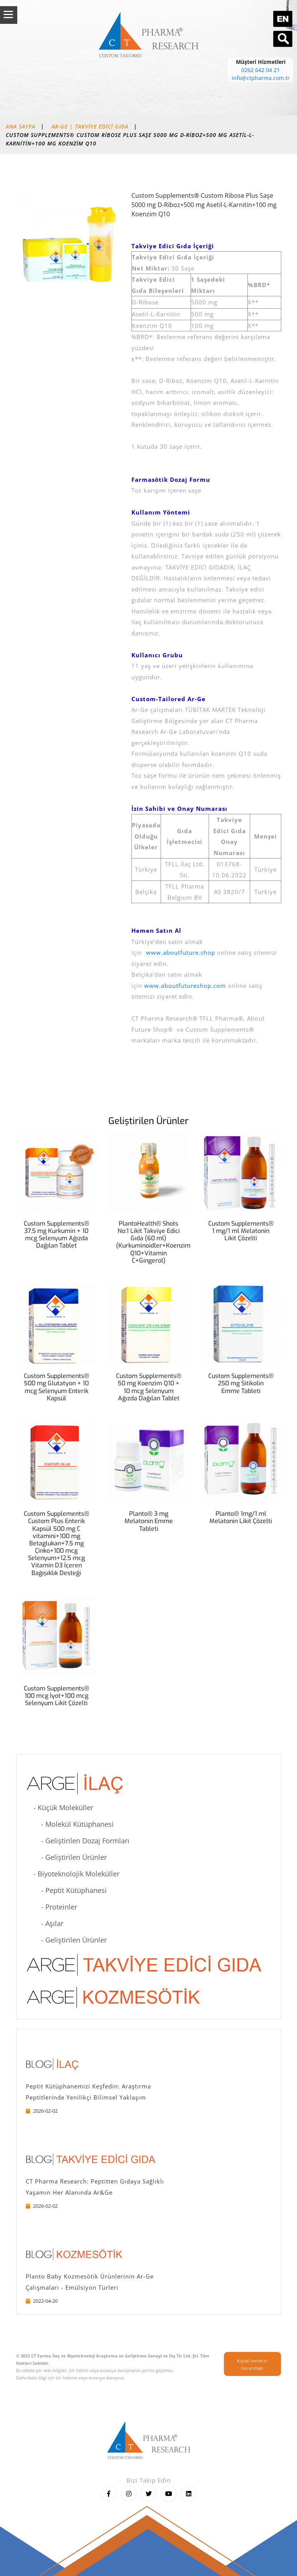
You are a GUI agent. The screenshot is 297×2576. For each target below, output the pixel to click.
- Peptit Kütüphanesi (66, 1890)
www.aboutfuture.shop (180, 952)
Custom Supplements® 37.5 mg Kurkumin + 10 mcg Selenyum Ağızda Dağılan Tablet (56, 1235)
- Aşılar (44, 1923)
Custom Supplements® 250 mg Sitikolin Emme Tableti (241, 1383)
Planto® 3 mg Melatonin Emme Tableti (148, 1521)
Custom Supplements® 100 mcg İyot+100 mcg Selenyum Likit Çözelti (56, 1695)
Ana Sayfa (20, 126)
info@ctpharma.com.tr (261, 78)
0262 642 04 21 (260, 70)
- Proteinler (51, 1906)
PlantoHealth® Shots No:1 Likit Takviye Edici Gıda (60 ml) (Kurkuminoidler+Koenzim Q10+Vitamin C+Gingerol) (153, 1242)
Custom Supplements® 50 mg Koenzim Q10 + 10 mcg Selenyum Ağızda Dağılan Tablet (148, 1387)
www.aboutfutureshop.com (184, 985)
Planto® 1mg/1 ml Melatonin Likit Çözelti (240, 1517)
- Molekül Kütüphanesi (70, 1824)
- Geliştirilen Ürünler (66, 1857)
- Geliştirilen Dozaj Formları (77, 1840)
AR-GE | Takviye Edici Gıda (89, 126)
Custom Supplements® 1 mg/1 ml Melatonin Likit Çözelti (241, 1231)
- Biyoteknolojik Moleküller (72, 1873)
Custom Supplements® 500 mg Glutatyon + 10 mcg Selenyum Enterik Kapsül (56, 1387)
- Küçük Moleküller (59, 1807)
